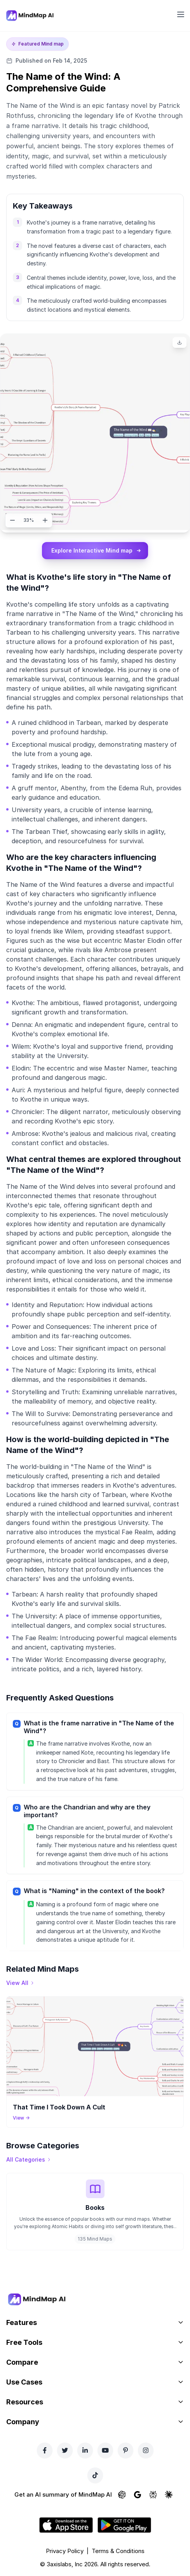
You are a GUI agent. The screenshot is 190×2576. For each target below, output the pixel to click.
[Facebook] (44, 2450)
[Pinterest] (125, 2450)
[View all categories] (28, 2160)
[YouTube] (105, 2450)
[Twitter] (65, 2450)
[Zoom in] (45, 520)
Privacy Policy (65, 2551)
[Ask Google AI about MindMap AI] (138, 2495)
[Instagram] (145, 2450)
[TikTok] (95, 2475)
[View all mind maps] (20, 1983)
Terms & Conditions (118, 2551)
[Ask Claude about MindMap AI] (169, 2495)
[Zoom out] (12, 520)
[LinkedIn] (85, 2450)
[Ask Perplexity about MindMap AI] (153, 2495)
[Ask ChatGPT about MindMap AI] (122, 2495)
